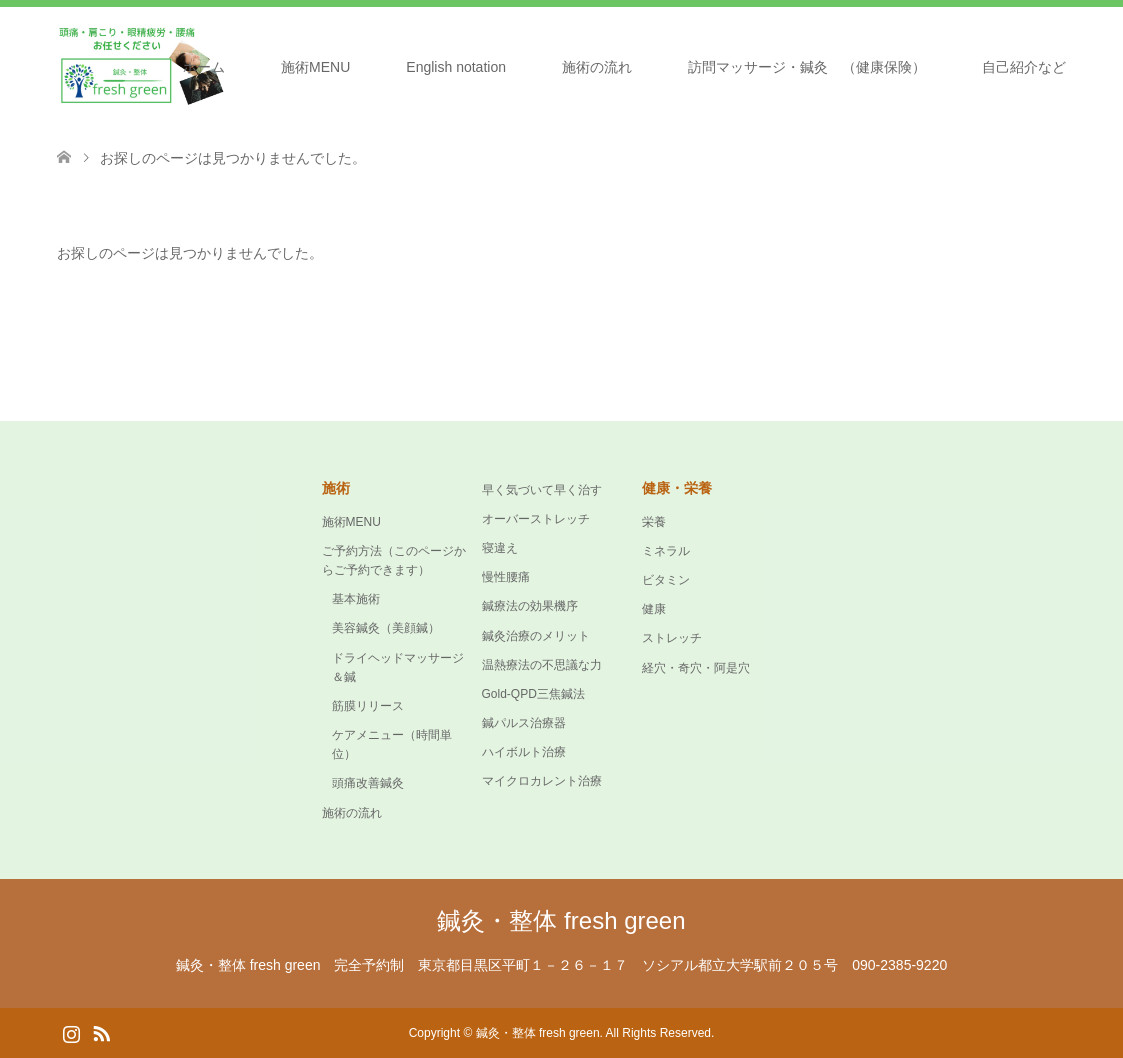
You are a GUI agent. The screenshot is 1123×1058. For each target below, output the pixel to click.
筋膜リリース (368, 706)
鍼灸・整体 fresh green (561, 920)
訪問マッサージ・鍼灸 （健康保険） (807, 67)
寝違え (500, 548)
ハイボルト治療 (524, 752)
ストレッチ (672, 638)
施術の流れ (597, 67)
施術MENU (315, 67)
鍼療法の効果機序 (530, 606)
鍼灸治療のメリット (536, 636)
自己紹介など (1024, 67)
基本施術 (356, 599)
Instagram (71, 1032)
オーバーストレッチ (536, 519)
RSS (101, 1032)
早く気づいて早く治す (542, 490)
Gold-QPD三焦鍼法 (533, 694)
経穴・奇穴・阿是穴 (696, 668)
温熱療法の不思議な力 (542, 665)
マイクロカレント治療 (542, 781)
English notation (456, 67)
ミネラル (666, 551)
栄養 (654, 522)
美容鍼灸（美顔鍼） (386, 628)
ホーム (204, 67)
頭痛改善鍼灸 (368, 783)
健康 (654, 609)
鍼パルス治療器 (524, 723)
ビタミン (666, 580)
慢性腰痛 (506, 577)
